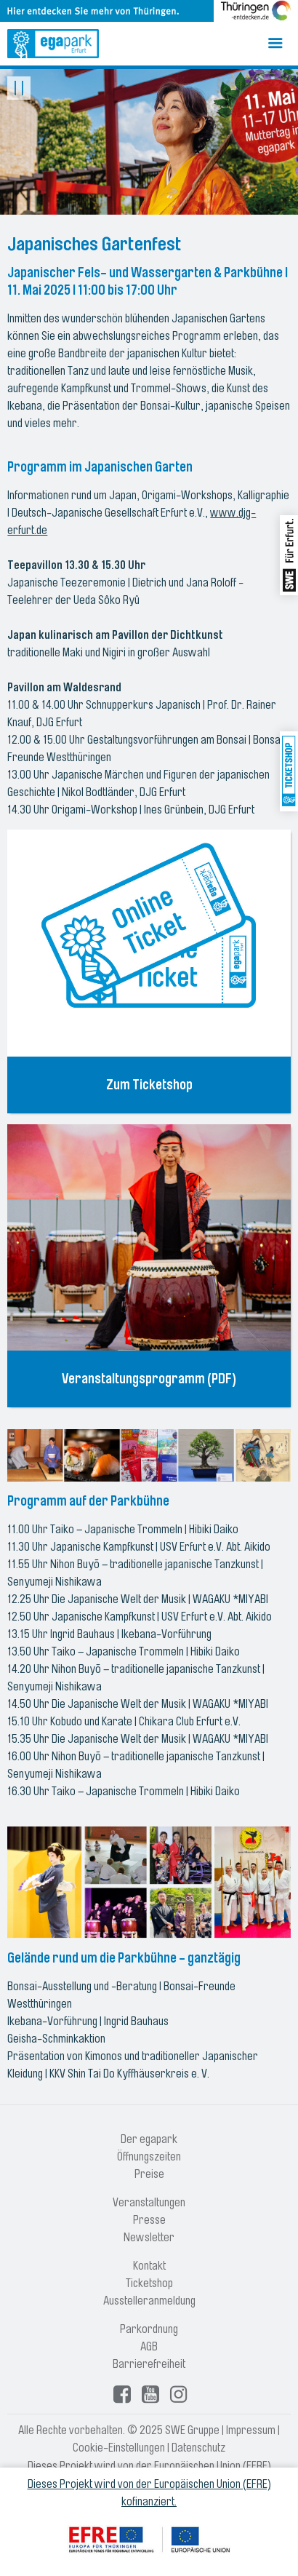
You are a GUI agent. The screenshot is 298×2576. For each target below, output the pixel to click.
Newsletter (149, 2237)
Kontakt (149, 2266)
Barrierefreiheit (149, 2364)
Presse (149, 2220)
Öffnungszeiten (149, 2156)
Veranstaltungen (149, 2202)
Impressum (250, 2430)
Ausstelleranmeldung (149, 2300)
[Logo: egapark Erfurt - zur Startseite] (53, 43)
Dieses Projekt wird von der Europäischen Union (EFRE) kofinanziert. (149, 2493)
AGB (149, 2346)
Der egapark (149, 2139)
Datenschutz (198, 2447)
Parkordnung (149, 2329)
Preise (149, 2174)
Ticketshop (149, 2283)
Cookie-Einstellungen (119, 2447)
